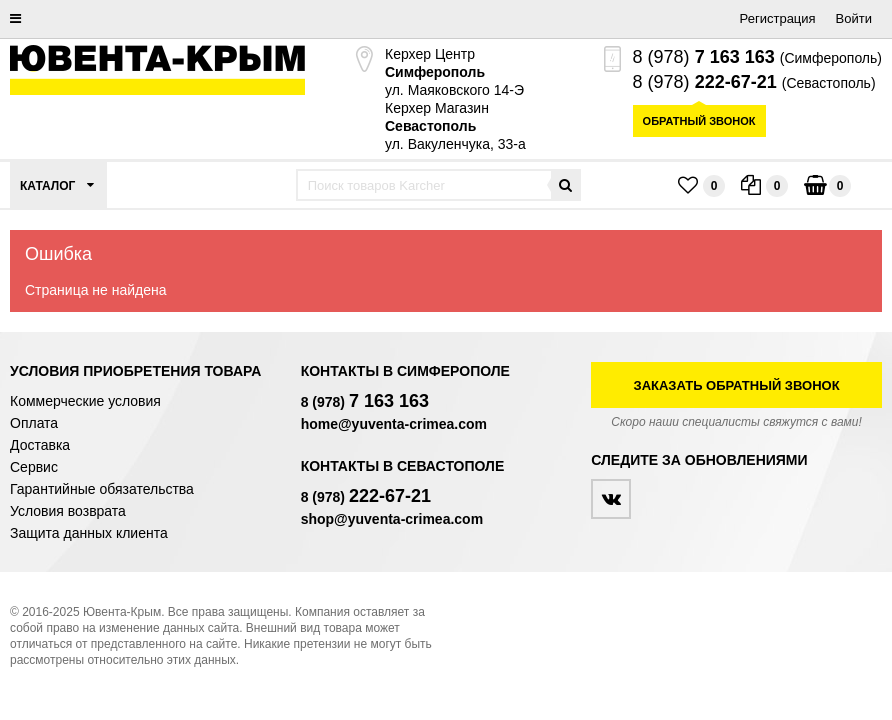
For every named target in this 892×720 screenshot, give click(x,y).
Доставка (40, 445)
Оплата (34, 423)
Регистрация (778, 18)
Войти (854, 18)
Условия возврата (68, 511)
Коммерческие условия (85, 401)
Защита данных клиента (89, 533)
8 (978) (704, 57)
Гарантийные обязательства (102, 489)
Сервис (34, 467)
